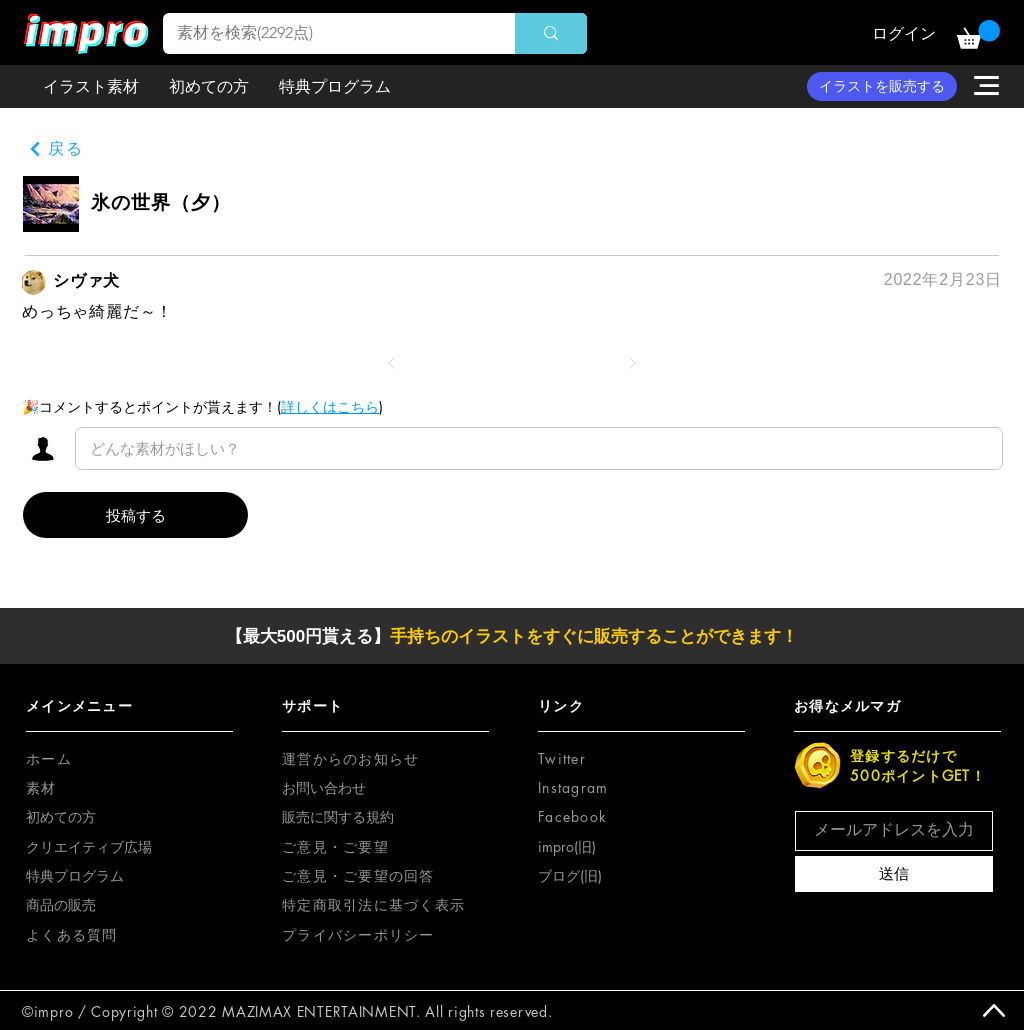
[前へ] (392, 363)
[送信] (894, 874)
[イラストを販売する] (882, 86)
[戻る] (56, 149)
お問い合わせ (324, 787)
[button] (978, 34)
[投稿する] (135, 515)
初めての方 (61, 816)
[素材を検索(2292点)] (325, 33)
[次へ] (632, 363)
